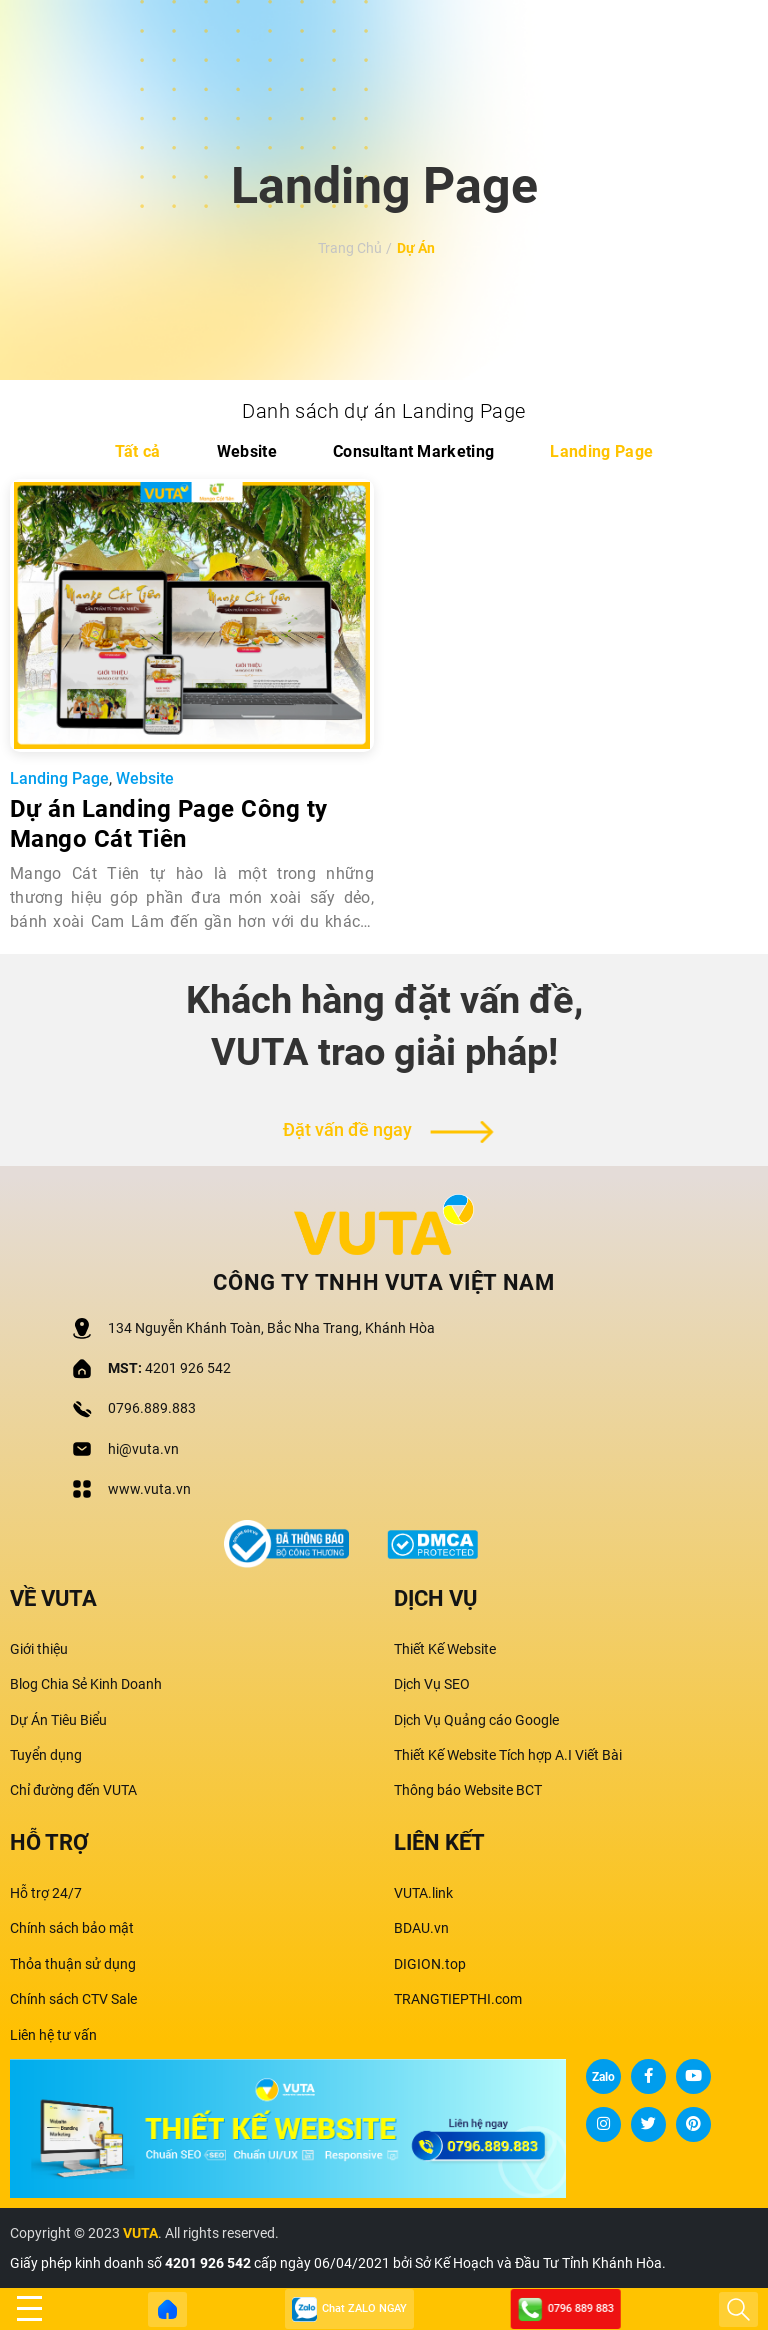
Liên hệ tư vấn (53, 2035)
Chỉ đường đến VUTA (73, 1790)
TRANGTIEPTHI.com (458, 1999)
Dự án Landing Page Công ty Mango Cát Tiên (168, 824)
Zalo (603, 2077)
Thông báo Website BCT (468, 1790)
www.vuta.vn (149, 1489)
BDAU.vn (421, 1928)
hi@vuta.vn (143, 1449)
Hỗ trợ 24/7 (46, 1893)
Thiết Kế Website (445, 1649)
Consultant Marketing (413, 451)
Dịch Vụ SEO (432, 1684)
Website (247, 451)
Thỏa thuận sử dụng (73, 1964)
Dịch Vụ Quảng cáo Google (476, 1720)
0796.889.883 (152, 1408)
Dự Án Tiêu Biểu (58, 1720)
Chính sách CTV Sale (73, 1999)
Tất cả (138, 451)
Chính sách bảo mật (72, 1928)
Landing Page (601, 451)
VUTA (140, 2233)
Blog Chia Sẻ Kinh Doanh (86, 1684)
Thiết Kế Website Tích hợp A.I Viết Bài (508, 1755)
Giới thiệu (39, 1649)
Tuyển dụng (46, 1755)
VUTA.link (423, 1893)
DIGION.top (430, 1964)
